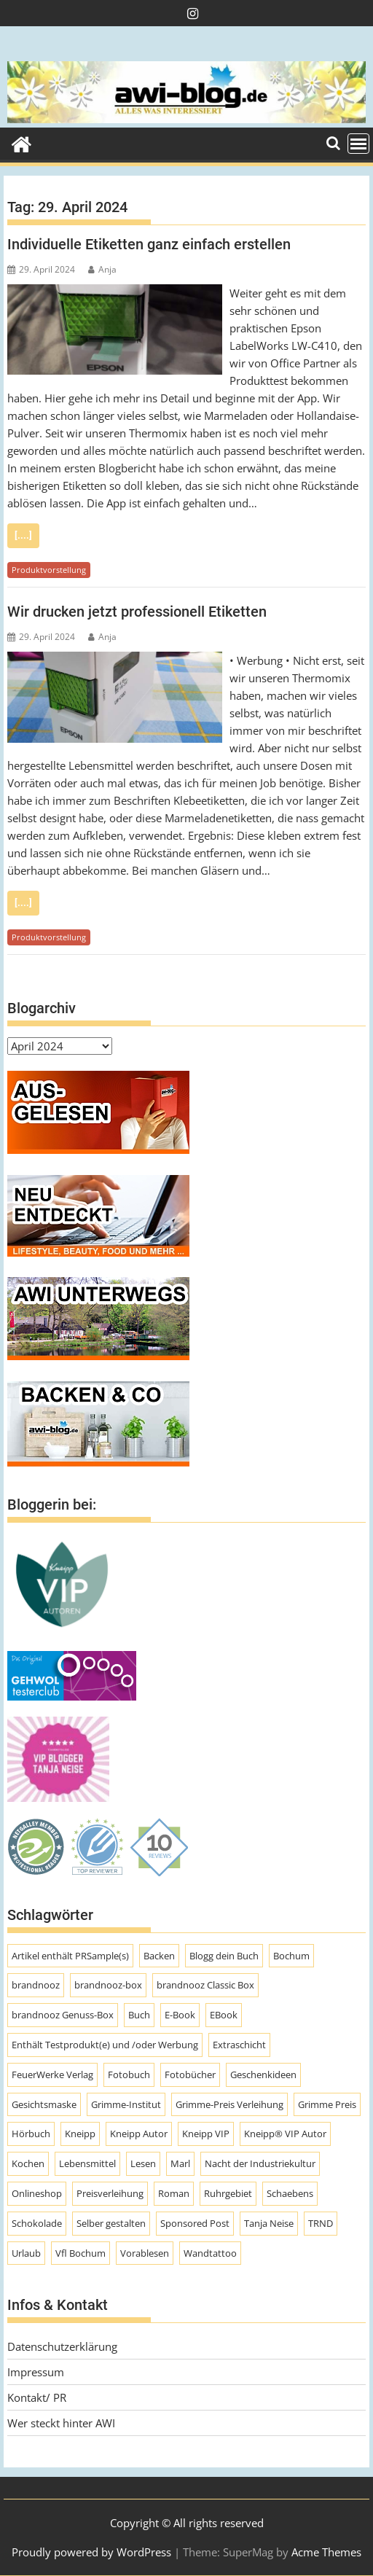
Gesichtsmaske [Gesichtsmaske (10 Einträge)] (44, 2104)
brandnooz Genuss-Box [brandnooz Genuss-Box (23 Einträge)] (63, 2014)
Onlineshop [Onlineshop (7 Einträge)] (37, 2193)
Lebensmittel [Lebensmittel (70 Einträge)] (87, 2163)
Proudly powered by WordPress (91, 2552)
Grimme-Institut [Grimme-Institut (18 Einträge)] (126, 2104)
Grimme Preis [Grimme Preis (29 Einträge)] (327, 2104)
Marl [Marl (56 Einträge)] (180, 2163)
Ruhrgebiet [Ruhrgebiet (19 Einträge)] (228, 2193)
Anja (102, 269)
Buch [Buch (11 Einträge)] (139, 2014)
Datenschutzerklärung (62, 2346)
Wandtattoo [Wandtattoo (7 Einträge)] (210, 2253)
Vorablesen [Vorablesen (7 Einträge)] (144, 2253)
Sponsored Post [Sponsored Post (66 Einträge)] (194, 2223)
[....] (23, 535)
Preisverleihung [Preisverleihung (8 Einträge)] (110, 2193)
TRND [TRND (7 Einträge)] (320, 2223)
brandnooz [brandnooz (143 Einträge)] (36, 1984)
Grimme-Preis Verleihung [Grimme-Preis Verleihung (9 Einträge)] (229, 2104)
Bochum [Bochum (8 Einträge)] (291, 1955)
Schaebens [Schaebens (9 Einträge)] (290, 2193)
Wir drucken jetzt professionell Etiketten (137, 611)
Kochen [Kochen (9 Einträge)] (28, 2163)
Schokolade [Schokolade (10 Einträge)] (37, 2223)
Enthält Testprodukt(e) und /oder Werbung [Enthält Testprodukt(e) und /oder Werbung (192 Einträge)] (105, 2044)
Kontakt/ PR (36, 2397)
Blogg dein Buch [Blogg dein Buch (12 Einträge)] (224, 1955)
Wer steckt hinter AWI (61, 2423)
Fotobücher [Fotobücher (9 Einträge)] (190, 2074)
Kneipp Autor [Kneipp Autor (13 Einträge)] (139, 2133)
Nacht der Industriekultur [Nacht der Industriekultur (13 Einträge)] (260, 2163)
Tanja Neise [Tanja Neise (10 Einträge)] (269, 2223)
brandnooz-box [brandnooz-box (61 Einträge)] (108, 1984)
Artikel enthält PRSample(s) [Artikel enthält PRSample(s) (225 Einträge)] (70, 1955)
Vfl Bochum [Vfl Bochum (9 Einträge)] (80, 2253)
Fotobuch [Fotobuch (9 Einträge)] (129, 2074)
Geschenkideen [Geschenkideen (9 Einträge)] (263, 2074)
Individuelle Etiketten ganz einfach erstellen (149, 244)
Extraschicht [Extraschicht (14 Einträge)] (239, 2044)
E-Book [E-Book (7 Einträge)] (180, 2014)
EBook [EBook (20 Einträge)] (223, 2014)
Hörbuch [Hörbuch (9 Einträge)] (31, 2133)
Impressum (35, 2372)
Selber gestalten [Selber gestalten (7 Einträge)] (111, 2223)
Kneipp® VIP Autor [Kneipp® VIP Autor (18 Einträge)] (285, 2133)
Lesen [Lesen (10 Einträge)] (143, 2163)
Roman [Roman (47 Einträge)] (173, 2193)
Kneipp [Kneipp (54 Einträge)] (80, 2133)
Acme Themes (326, 2552)
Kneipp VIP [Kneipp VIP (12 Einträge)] (205, 2133)
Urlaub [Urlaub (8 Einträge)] (26, 2253)
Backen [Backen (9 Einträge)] (159, 1955)
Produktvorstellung (49, 569)
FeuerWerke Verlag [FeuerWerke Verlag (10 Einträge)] (52, 2074)
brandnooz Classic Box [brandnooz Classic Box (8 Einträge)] (205, 1984)
